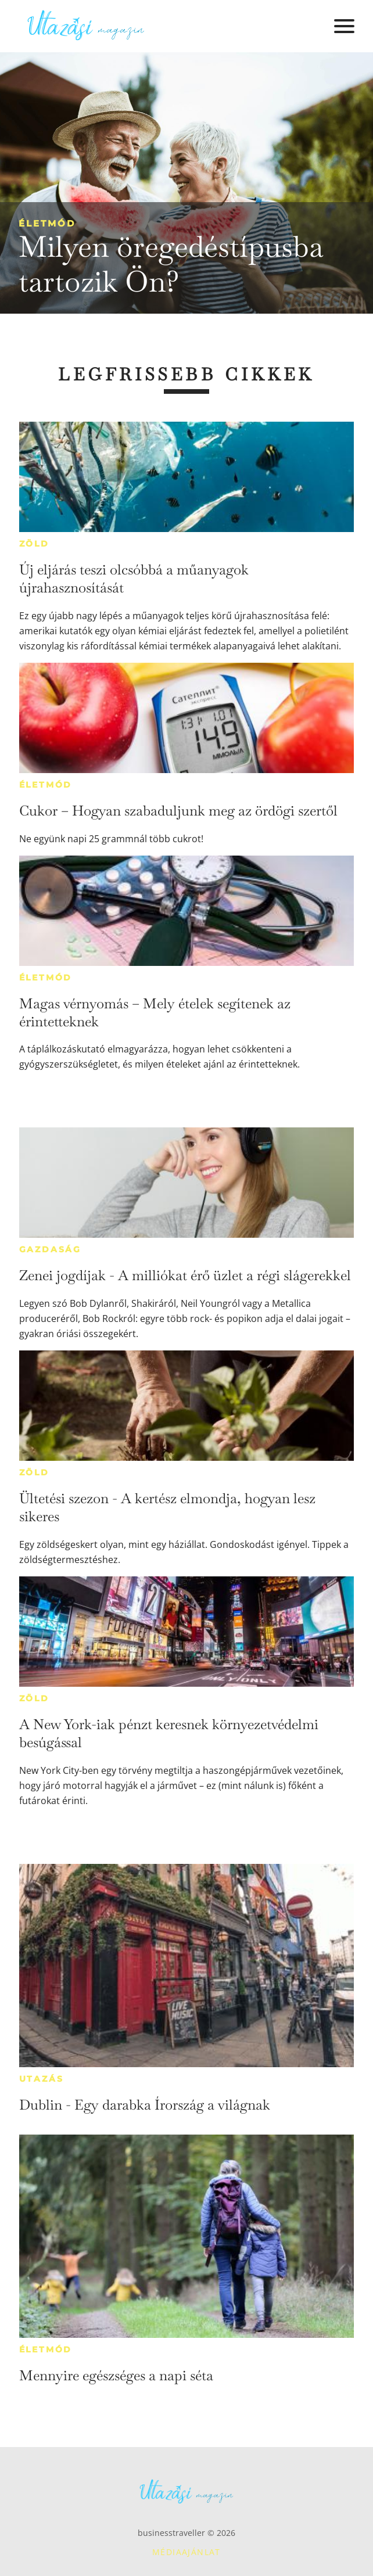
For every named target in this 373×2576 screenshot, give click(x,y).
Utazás (41, 2079)
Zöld (34, 543)
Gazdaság (50, 1249)
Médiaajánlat (186, 2551)
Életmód (47, 223)
